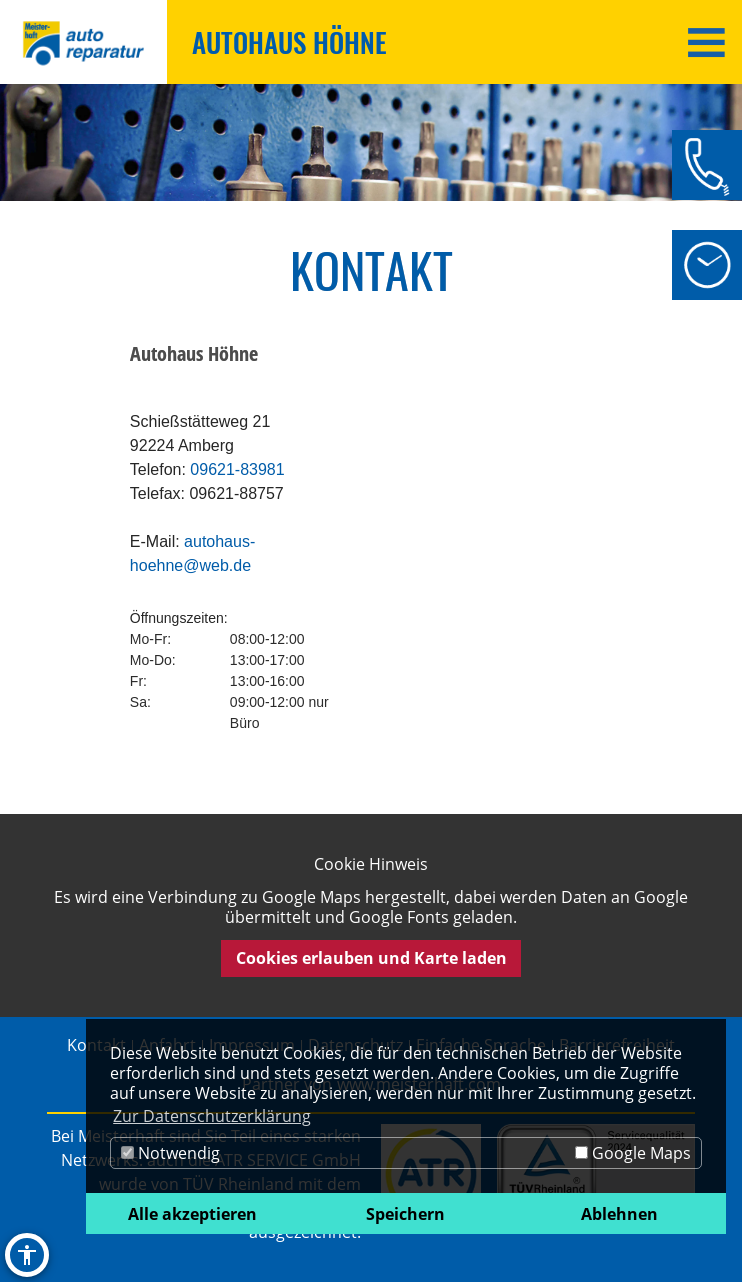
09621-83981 (237, 469)
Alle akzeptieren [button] (192, 1214)
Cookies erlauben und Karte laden (371, 958)
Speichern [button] (405, 1214)
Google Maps (633, 1153)
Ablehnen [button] (619, 1214)
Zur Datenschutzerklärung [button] (212, 1116)
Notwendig (170, 1153)
